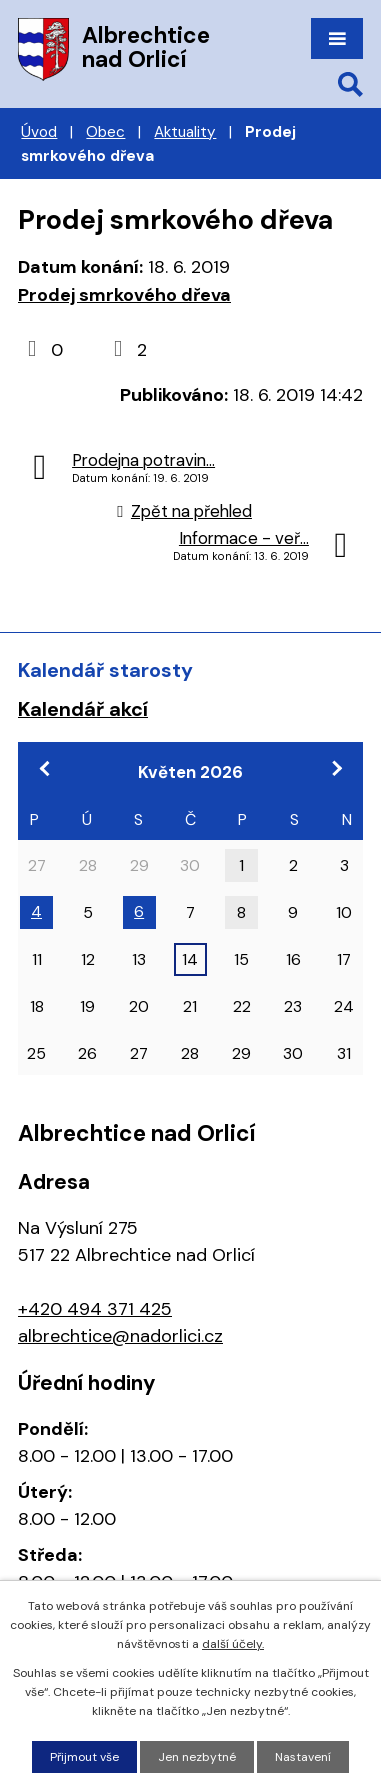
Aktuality (185, 132)
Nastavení (303, 1757)
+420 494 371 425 (95, 1309)
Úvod (39, 132)
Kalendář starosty (105, 670)
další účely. (233, 1644)
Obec (105, 132)
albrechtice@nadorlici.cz (120, 1336)
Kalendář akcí (83, 709)
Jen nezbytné (197, 1757)
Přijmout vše (84, 1757)
